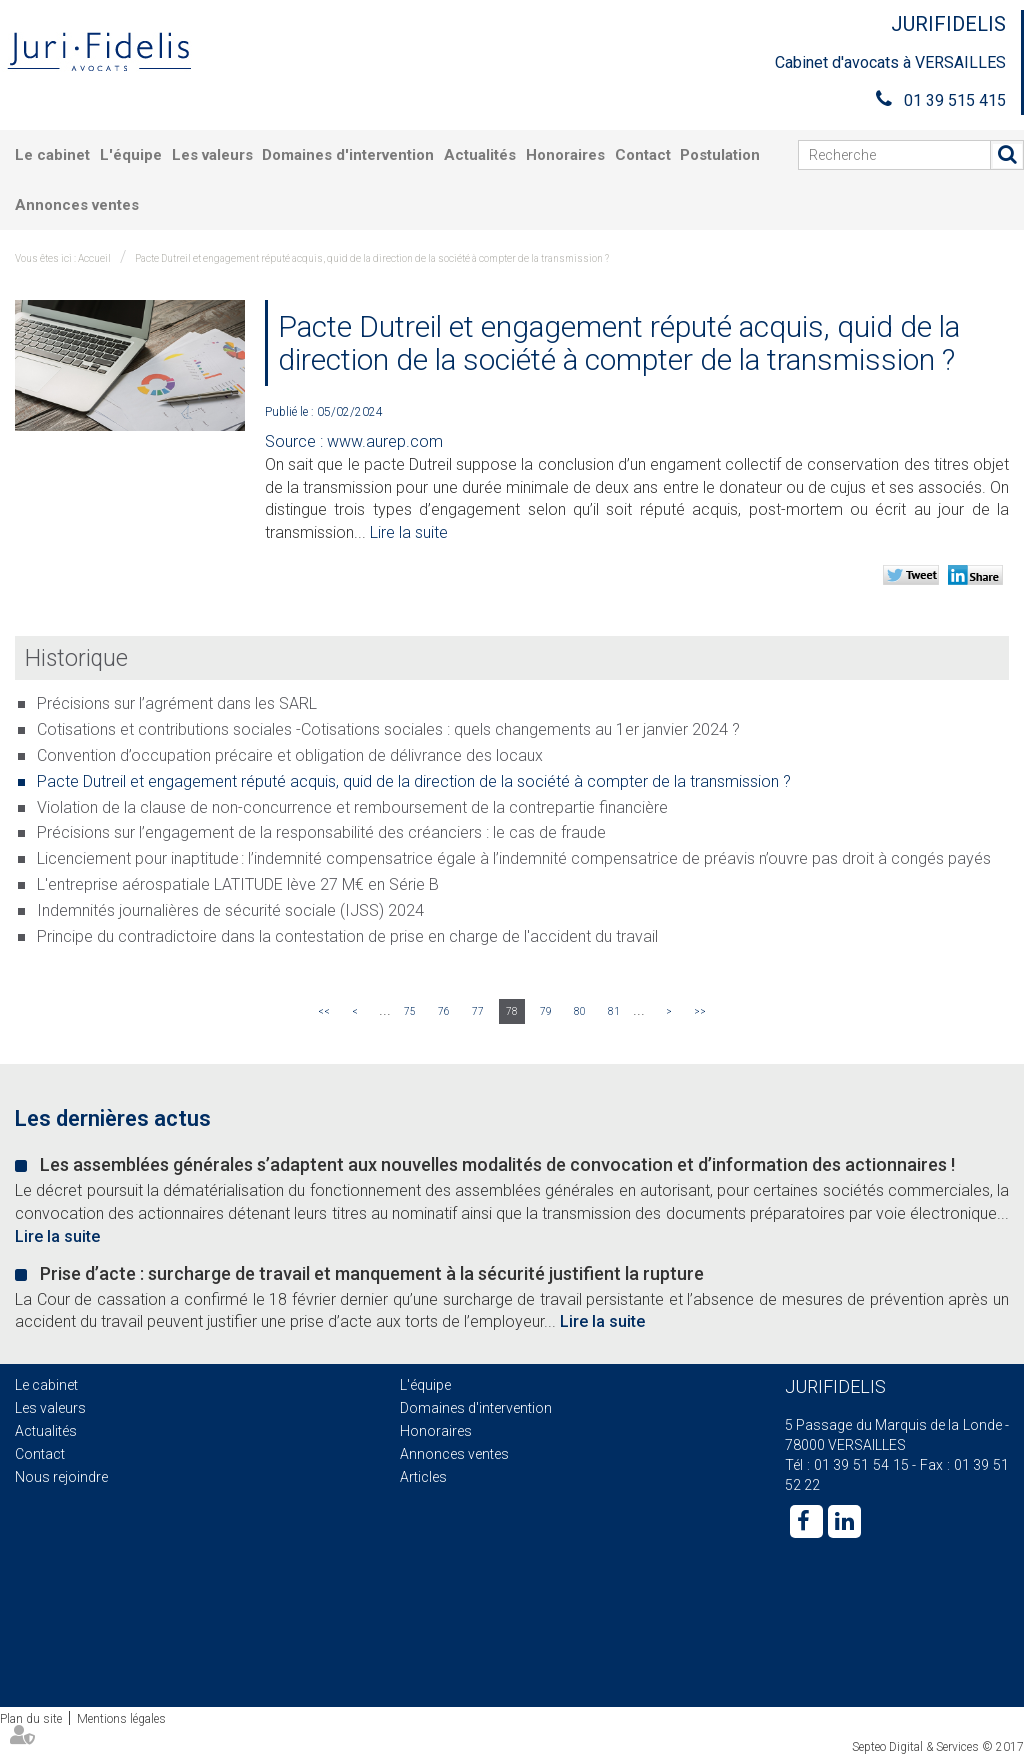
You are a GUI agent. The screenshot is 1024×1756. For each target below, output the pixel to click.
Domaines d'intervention (348, 155)
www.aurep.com (385, 441)
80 (580, 1011)
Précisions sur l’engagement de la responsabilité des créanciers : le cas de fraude (321, 832)
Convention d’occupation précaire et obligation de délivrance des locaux (290, 755)
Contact (643, 155)
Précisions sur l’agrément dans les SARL (177, 703)
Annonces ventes (77, 205)
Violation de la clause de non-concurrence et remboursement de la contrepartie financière (352, 807)
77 (478, 1011)
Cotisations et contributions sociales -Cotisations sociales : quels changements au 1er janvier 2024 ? (388, 729)
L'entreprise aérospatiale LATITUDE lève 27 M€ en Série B (238, 884)
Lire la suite (409, 532)
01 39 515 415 (955, 100)
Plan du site (31, 1719)
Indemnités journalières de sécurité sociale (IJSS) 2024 (230, 910)
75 (410, 1011)
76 (444, 1011)
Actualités (480, 155)
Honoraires (565, 155)
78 (512, 1011)
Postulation (720, 155)
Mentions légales (121, 1719)
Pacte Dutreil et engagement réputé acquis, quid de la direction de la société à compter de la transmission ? (372, 258)
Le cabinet (52, 155)
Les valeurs (212, 155)
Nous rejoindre (61, 1477)
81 (614, 1011)
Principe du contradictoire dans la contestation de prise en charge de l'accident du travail (347, 936)
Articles (423, 1477)
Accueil (94, 258)
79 (546, 1011)
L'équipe (131, 155)
